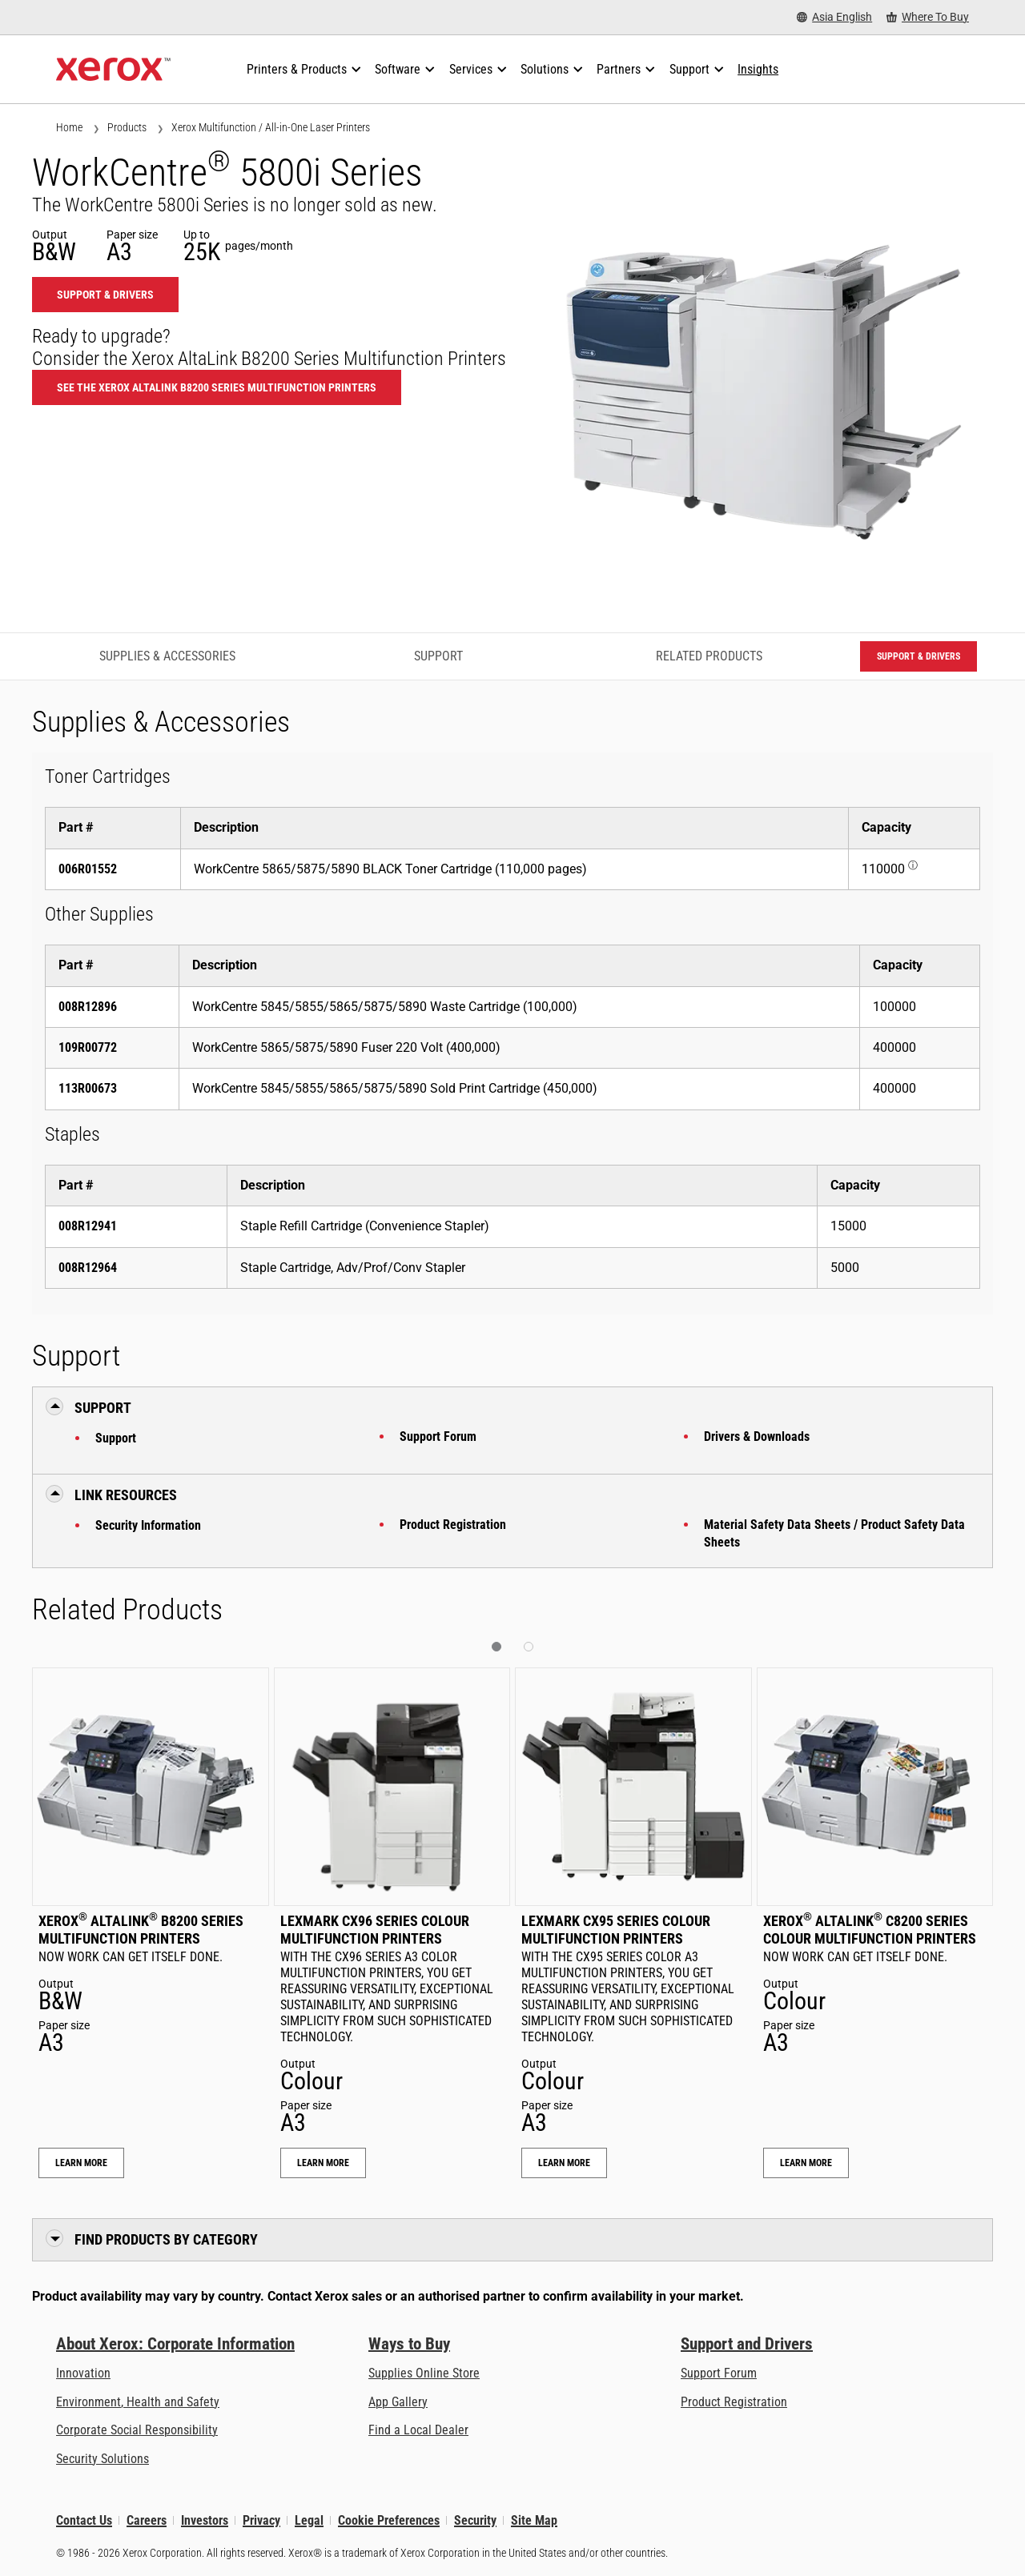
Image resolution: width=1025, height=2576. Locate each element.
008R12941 (87, 1226)
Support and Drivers (747, 2343)
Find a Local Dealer (418, 2430)
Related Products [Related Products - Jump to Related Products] (709, 656)
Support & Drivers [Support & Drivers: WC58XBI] (105, 294)
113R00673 (87, 1088)
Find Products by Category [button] (166, 2239)
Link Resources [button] (125, 1495)
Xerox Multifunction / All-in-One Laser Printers (270, 127)
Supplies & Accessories (167, 656)
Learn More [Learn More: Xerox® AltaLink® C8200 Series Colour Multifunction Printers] (806, 2163)
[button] (496, 1646)
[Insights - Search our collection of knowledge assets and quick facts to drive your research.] (758, 69)
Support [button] (102, 1407)
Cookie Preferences (389, 2520)
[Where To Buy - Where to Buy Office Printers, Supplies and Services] (927, 17)
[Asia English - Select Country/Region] (834, 17)
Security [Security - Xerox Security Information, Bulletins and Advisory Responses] (475, 2520)
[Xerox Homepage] (113, 69)
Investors (204, 2520)
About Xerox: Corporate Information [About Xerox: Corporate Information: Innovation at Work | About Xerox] (175, 2343)
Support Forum (438, 1436)
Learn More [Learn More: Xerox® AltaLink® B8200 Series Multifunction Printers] (81, 2163)
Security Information (148, 1525)
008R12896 (87, 1006)
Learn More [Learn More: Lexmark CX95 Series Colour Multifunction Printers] (564, 2163)
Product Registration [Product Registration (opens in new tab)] (734, 2401)
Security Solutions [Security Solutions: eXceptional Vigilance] (102, 2458)
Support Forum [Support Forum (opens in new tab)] (719, 2373)
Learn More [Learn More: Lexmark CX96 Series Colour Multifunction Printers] (323, 2163)
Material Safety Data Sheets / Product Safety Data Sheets (834, 1533)
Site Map (534, 2520)
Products (127, 127)
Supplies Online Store (424, 2373)
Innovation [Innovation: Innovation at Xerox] (83, 2373)
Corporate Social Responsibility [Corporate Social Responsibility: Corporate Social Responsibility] (137, 2430)
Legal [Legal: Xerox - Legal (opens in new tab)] (309, 2520)
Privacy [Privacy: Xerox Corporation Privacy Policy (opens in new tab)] (261, 2520)
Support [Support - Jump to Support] (438, 656)
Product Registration (453, 1524)
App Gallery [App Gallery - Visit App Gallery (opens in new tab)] (398, 2401)
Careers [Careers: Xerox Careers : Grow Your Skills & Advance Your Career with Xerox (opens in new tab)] (147, 2520)
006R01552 (87, 869)
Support (115, 1438)
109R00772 (87, 1047)
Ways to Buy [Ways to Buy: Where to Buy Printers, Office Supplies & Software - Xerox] (409, 2343)
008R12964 (87, 1267)
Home (69, 127)
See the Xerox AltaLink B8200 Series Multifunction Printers (216, 387)
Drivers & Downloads (757, 1436)
